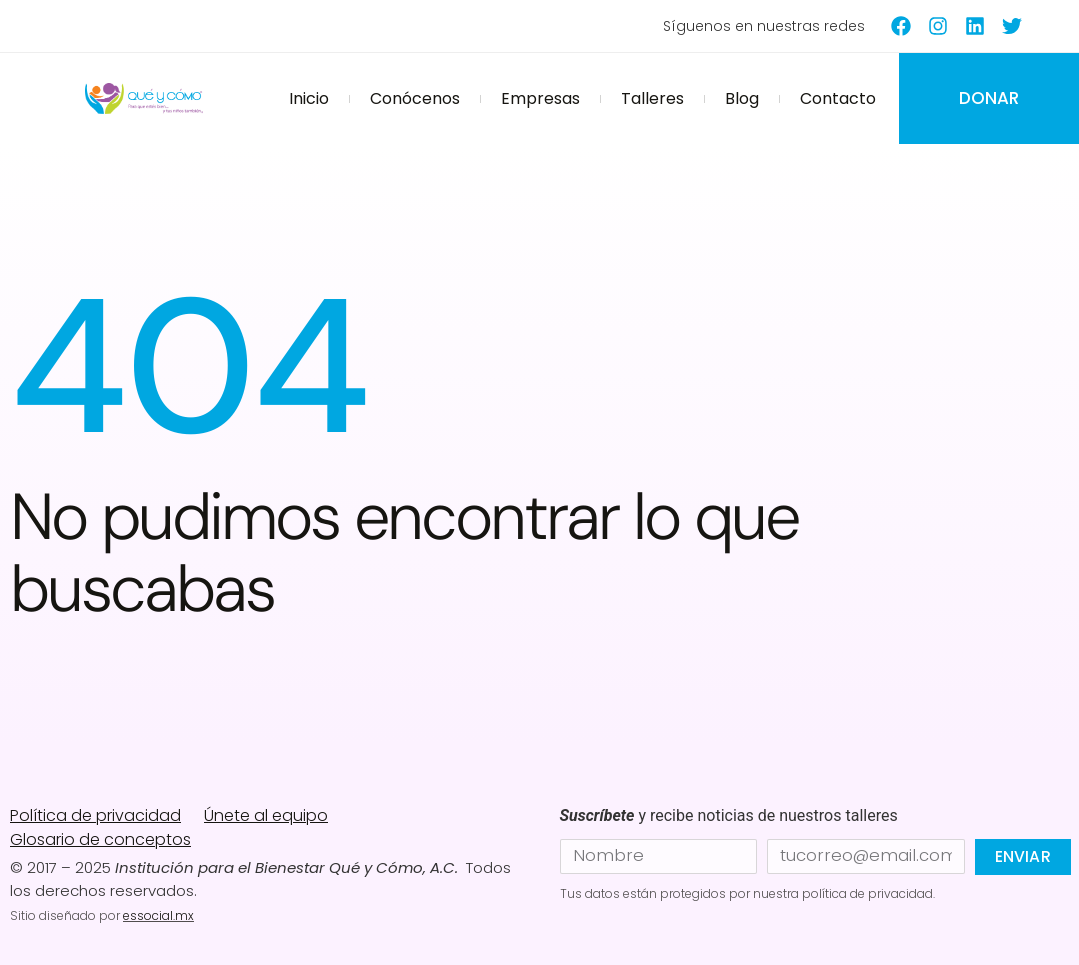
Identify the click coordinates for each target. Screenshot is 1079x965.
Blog (742, 98)
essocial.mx (158, 915)
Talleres (652, 98)
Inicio (309, 98)
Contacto (838, 98)
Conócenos (415, 98)
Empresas (540, 98)
